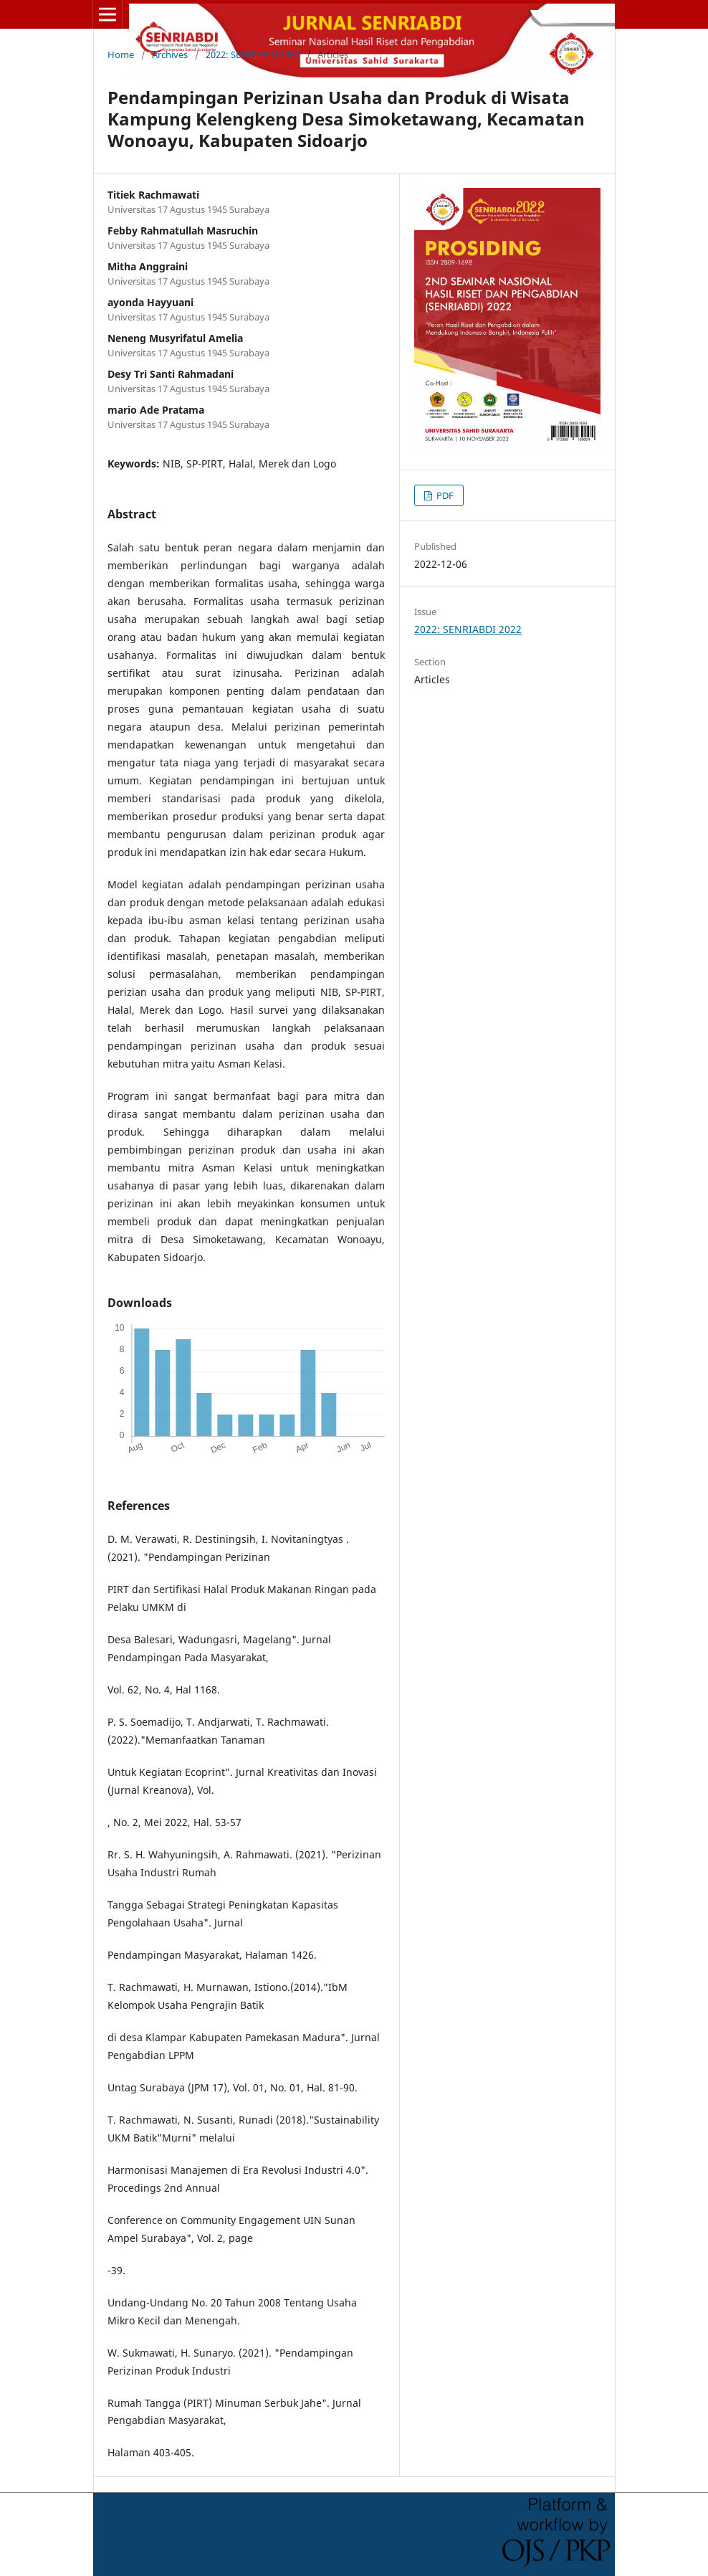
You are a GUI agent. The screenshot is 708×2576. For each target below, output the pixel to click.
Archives (170, 54)
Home (120, 54)
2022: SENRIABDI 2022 (253, 54)
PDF (444, 495)
